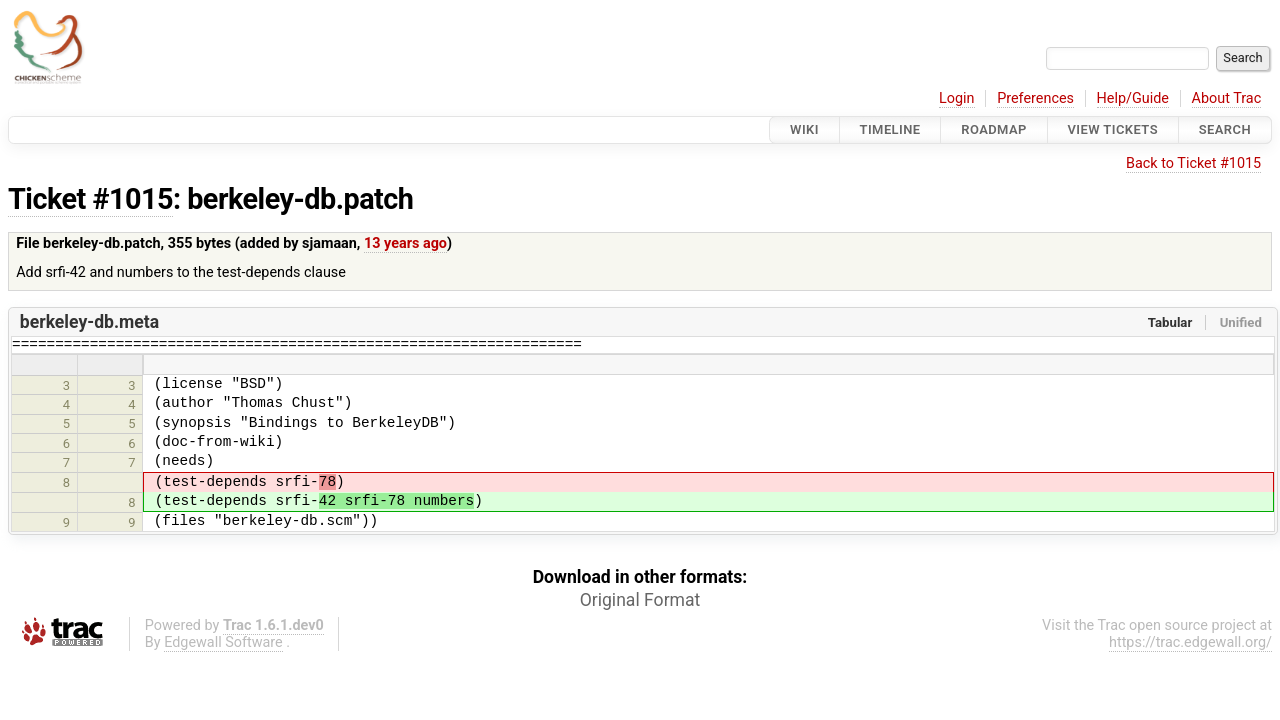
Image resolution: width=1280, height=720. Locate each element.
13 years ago (405, 243)
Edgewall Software (223, 645)
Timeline (890, 129)
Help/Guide (1133, 98)
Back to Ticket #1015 (1193, 163)
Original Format (640, 603)
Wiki (804, 129)
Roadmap (994, 129)
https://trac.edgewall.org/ (1190, 645)
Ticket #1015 (90, 199)
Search (1225, 129)
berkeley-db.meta (89, 322)
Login (957, 98)
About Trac (1227, 98)
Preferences (1035, 98)
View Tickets (1113, 129)
